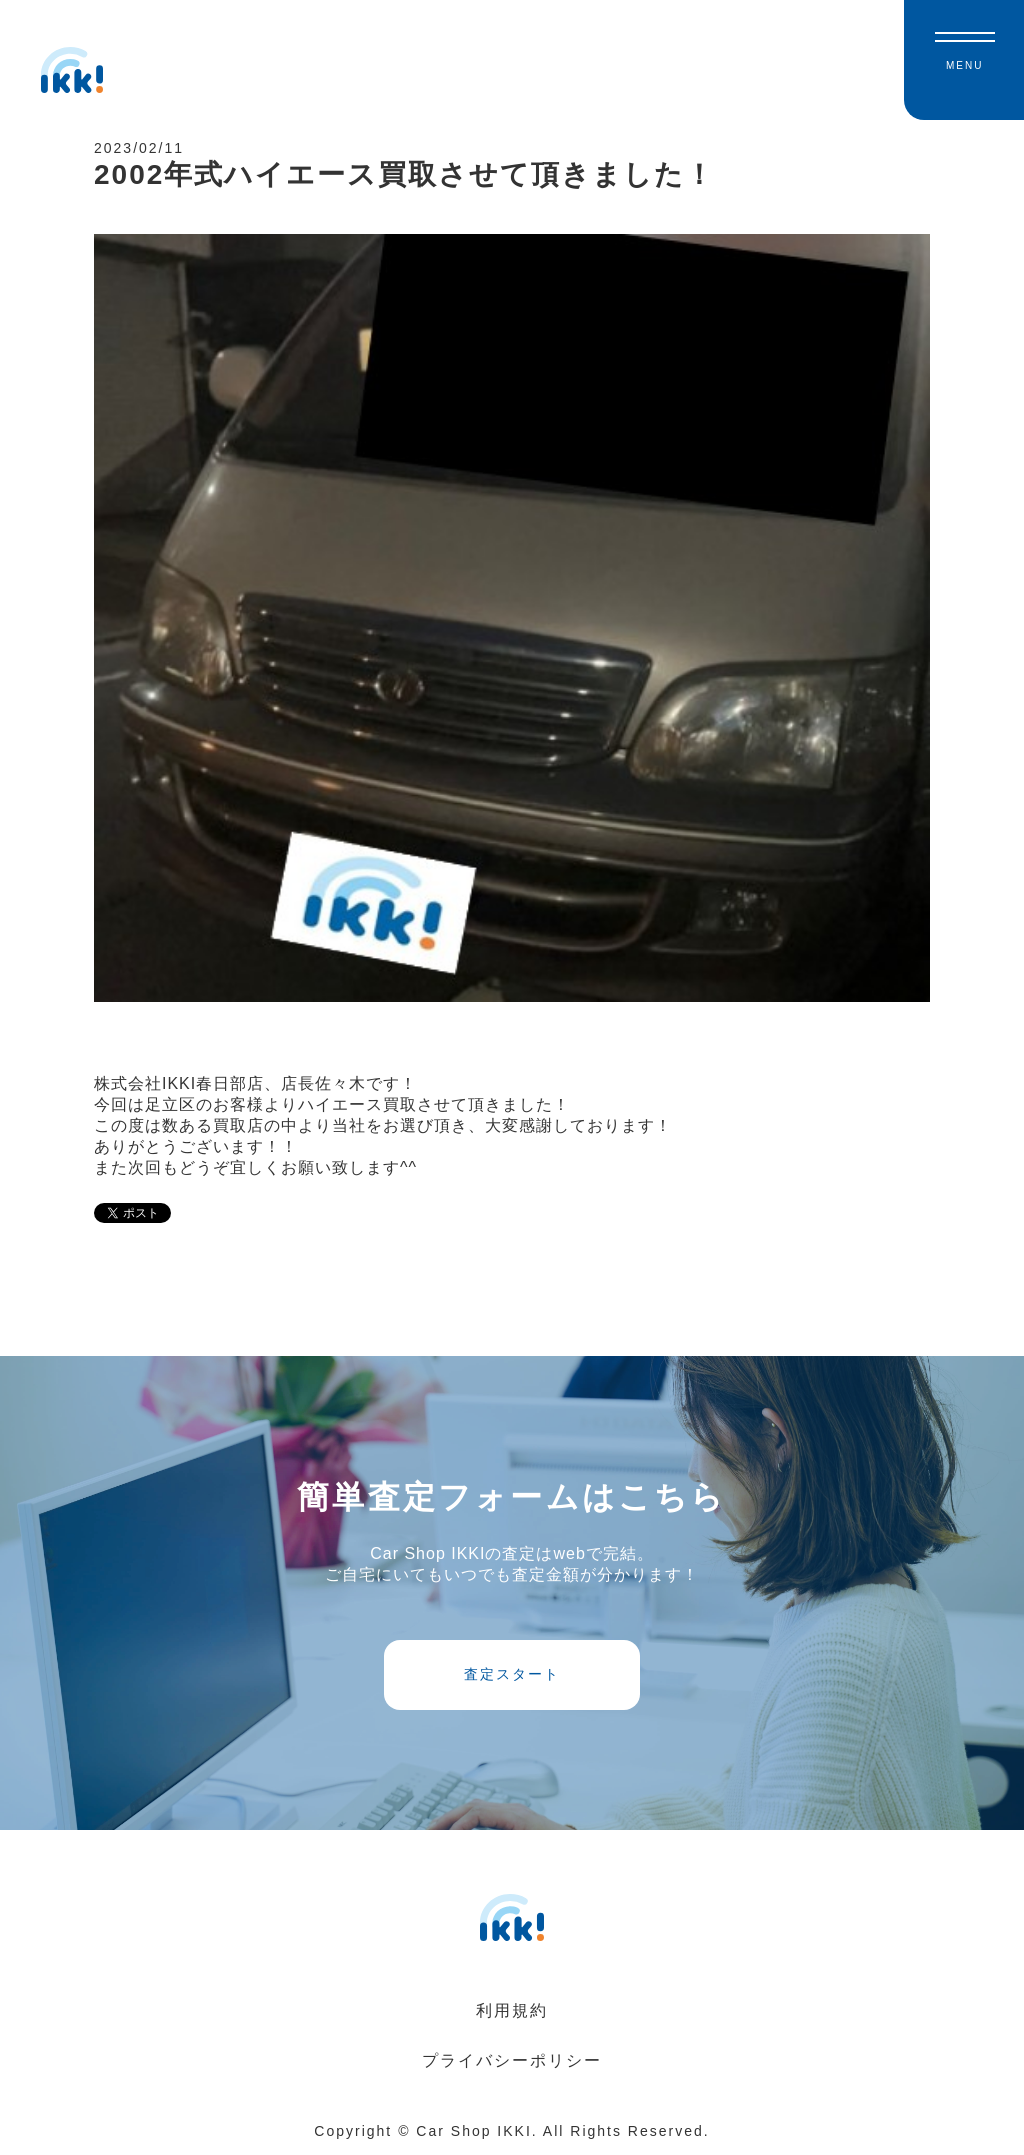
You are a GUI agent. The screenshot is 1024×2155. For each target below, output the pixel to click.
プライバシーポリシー (512, 2060)
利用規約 (512, 2010)
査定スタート (512, 1674)
